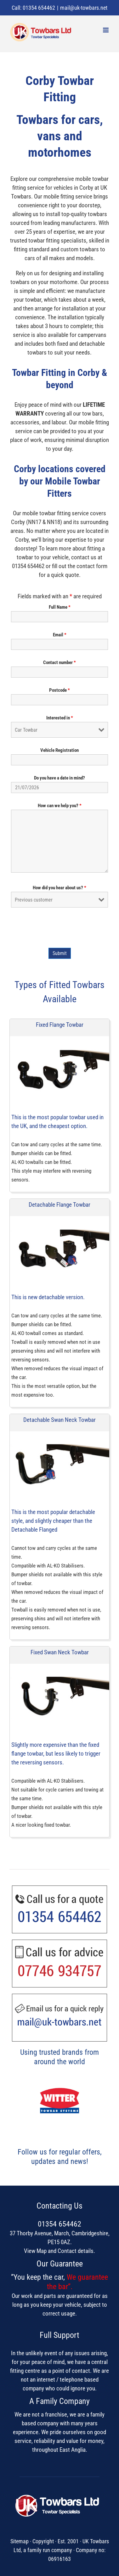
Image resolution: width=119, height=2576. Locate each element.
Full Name (60, 607)
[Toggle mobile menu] (106, 30)
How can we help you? (60, 805)
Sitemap (19, 2541)
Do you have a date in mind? (59, 778)
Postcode (59, 690)
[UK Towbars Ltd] (59, 2496)
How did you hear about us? (59, 888)
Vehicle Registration (59, 750)
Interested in (59, 718)
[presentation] (59, 927)
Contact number (59, 662)
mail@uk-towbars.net (83, 7)
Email (59, 635)
